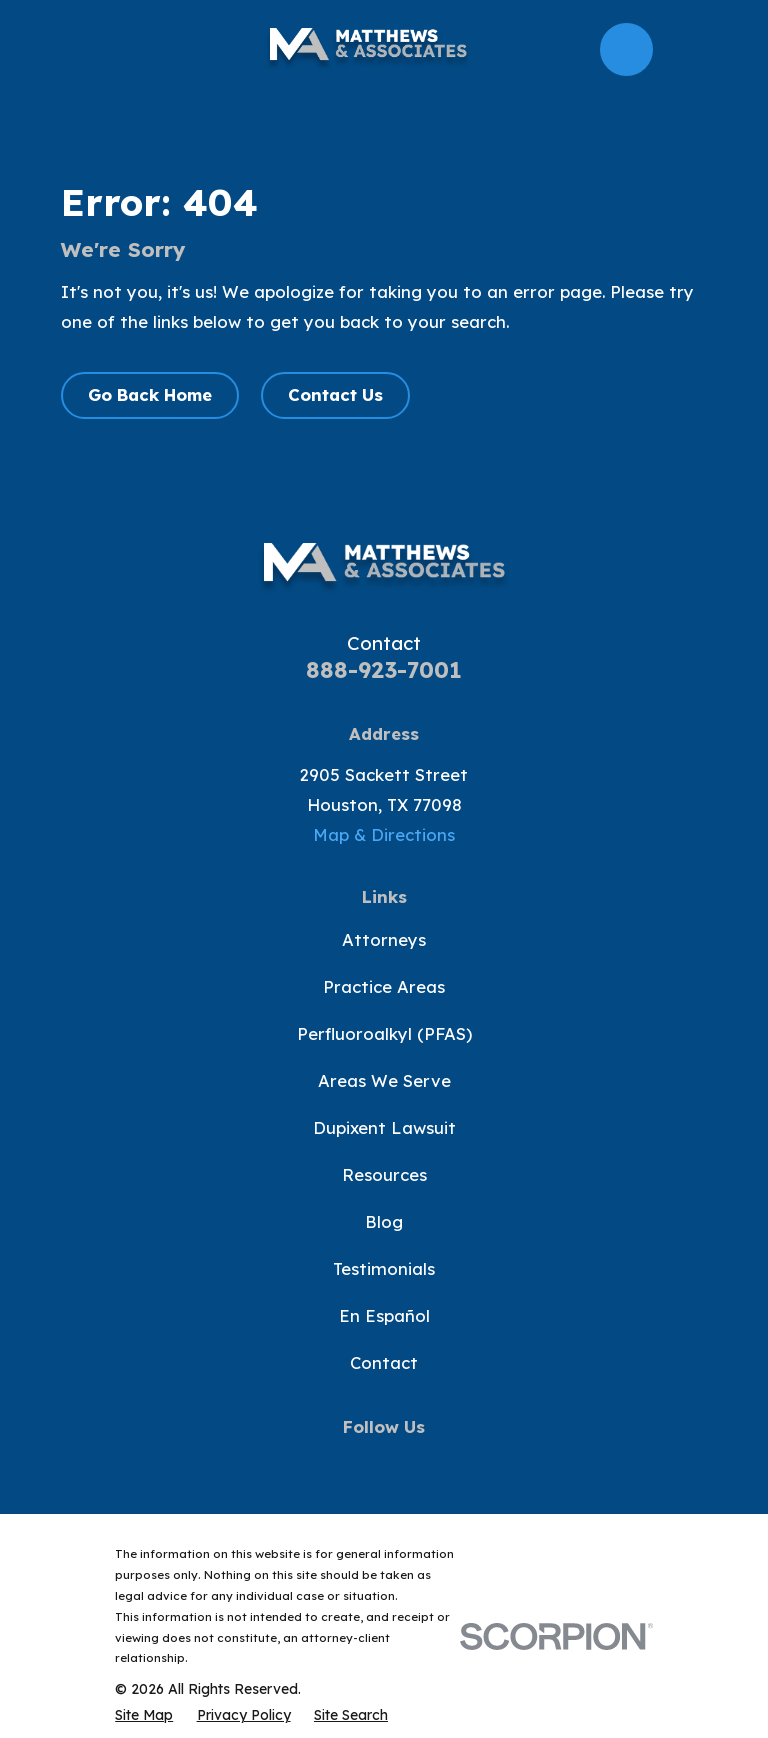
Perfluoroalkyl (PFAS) (384, 1033)
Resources (384, 1174)
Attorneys (384, 939)
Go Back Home (150, 394)
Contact (384, 1362)
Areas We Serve (384, 1080)
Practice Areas (384, 986)
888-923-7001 (384, 670)
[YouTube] (383, 1463)
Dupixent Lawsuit (384, 1127)
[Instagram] (429, 1463)
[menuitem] (144, 1715)
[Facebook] (293, 1463)
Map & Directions (384, 834)
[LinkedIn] (474, 1463)
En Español (384, 1315)
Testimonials (384, 1268)
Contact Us (335, 394)
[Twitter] (338, 1463)
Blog (384, 1221)
